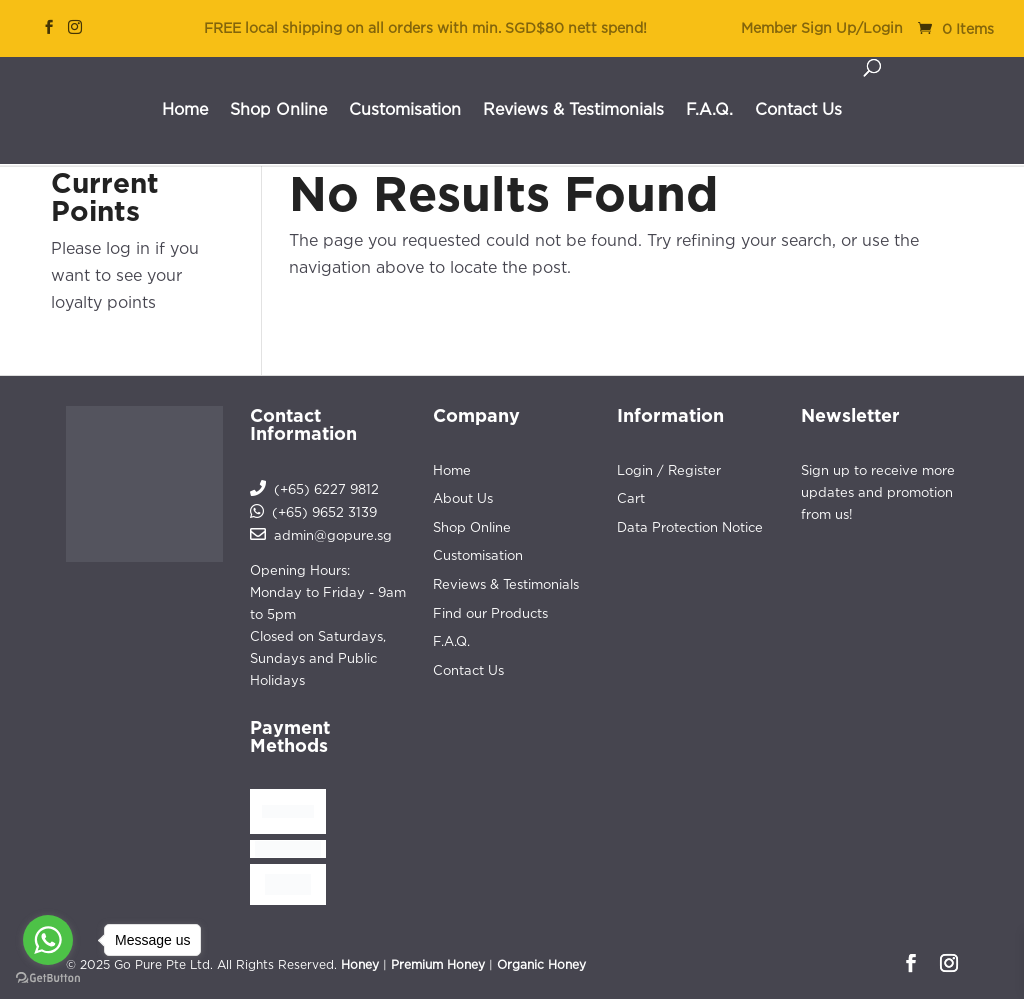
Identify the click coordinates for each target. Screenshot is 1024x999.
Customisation (405, 110)
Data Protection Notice (690, 527)
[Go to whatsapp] (48, 940)
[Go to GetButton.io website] (48, 978)
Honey (360, 964)
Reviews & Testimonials (573, 110)
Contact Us (798, 110)
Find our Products (490, 613)
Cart (631, 498)
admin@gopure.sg (333, 535)
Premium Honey (438, 964)
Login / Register (669, 470)
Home (185, 110)
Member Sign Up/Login (822, 28)
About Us (463, 498)
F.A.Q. (709, 110)
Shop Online (278, 110)
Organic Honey (541, 964)
